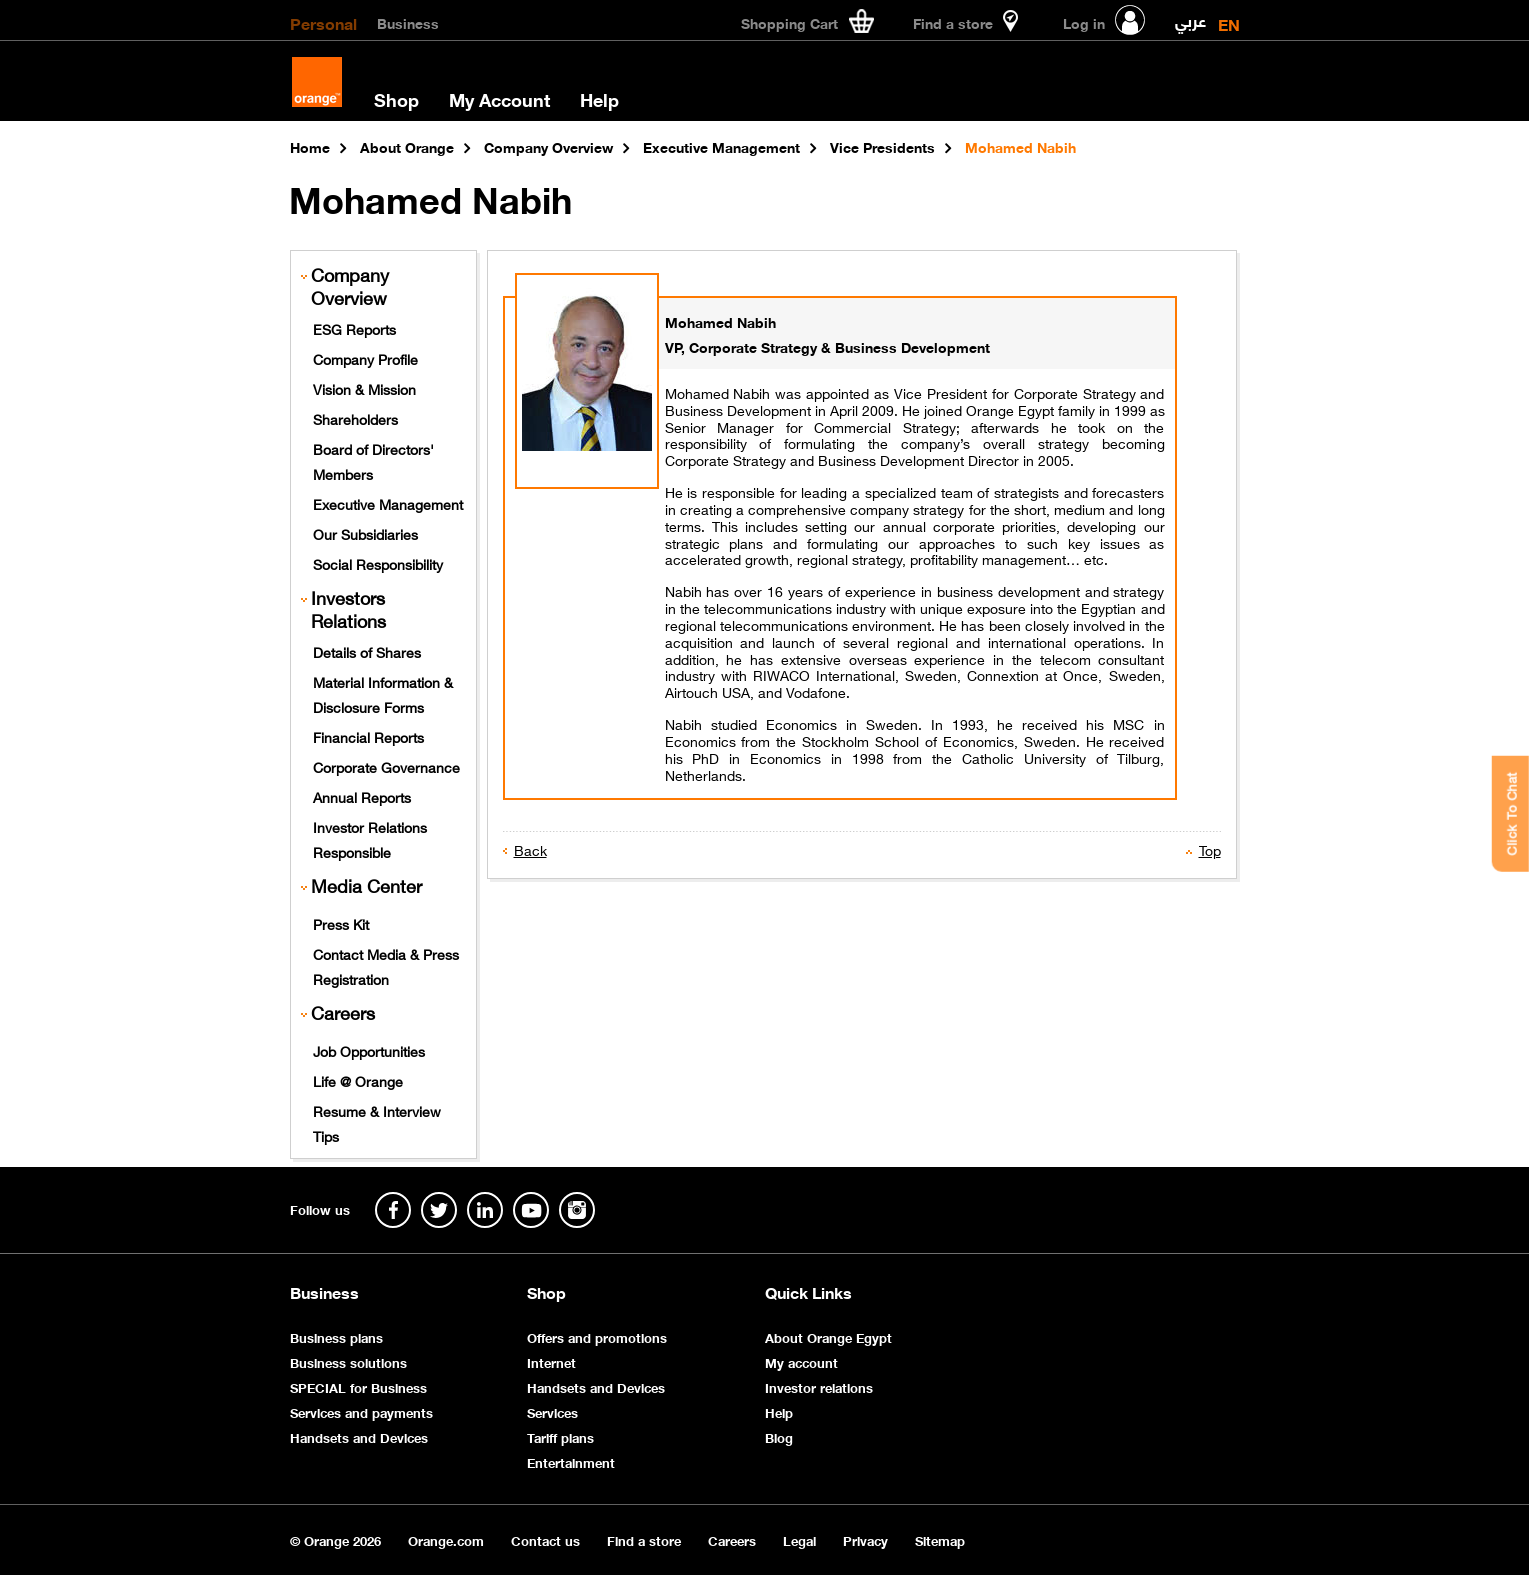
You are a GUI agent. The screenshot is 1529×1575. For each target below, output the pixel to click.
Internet (551, 1361)
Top (1210, 849)
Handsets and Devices (359, 1436)
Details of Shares (367, 651)
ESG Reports (354, 328)
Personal (323, 22)
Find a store (644, 1539)
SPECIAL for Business (358, 1386)
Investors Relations (348, 609)
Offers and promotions (597, 1336)
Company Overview (350, 286)
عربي (1190, 16)
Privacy (865, 1539)
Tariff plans (560, 1436)
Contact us (545, 1539)
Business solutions (348, 1361)
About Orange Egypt (828, 1336)
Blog (779, 1436)
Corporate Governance (386, 766)
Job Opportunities (369, 1050)
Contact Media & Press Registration (386, 965)
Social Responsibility (378, 563)
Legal (799, 1539)
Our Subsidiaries (365, 533)
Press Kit (341, 923)
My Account (499, 99)
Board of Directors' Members (373, 460)
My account (801, 1361)
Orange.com (446, 1539)
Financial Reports (368, 736)
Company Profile (365, 358)
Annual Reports (362, 796)
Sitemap (940, 1539)
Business (408, 22)
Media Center (366, 885)
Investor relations (819, 1386)
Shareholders (355, 418)
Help (599, 99)
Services (552, 1411)
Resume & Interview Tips (377, 1122)
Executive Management (388, 503)
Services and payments (361, 1411)
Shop (396, 99)
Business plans (336, 1336)
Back (530, 849)
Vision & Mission (364, 388)
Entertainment (571, 1461)
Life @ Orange (358, 1080)
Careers (343, 1012)
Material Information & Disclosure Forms (383, 693)
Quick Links (808, 1292)
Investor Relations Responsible (370, 838)
